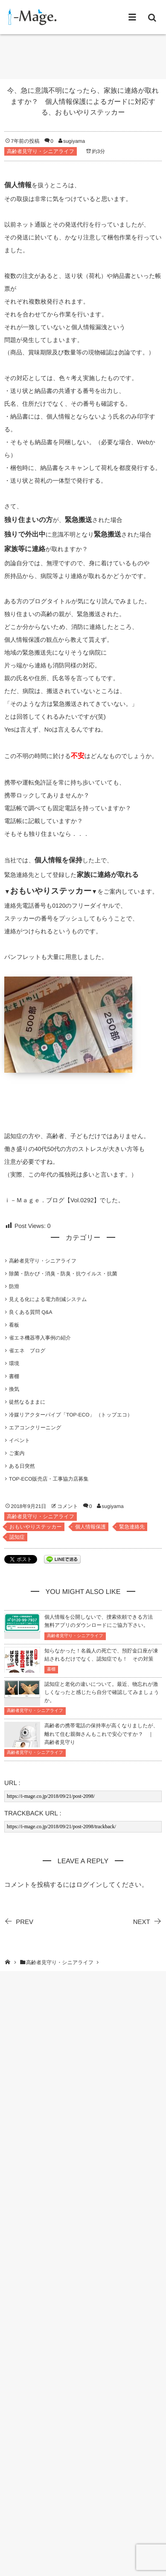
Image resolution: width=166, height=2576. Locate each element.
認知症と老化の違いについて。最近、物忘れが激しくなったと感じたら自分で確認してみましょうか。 (101, 1692)
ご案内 (16, 1453)
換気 (14, 1389)
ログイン (89, 1884)
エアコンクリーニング (35, 1428)
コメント (67, 1506)
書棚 (14, 1376)
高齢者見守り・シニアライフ (40, 151)
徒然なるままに (27, 1402)
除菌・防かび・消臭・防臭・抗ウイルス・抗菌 (63, 1274)
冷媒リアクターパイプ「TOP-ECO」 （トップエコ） (73, 1415)
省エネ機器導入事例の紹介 (40, 1338)
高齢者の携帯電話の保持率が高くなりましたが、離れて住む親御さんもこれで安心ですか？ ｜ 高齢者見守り (101, 1734)
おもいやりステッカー (35, 1527)
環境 (14, 1363)
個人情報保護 (90, 1527)
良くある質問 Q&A (30, 1312)
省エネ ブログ (27, 1351)
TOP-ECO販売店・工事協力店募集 (48, 1479)
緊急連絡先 (132, 1527)
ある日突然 (22, 1466)
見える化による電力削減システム (48, 1299)
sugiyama (74, 141)
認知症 (17, 1537)
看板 (14, 1325)
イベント (19, 1440)
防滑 (14, 1286)
